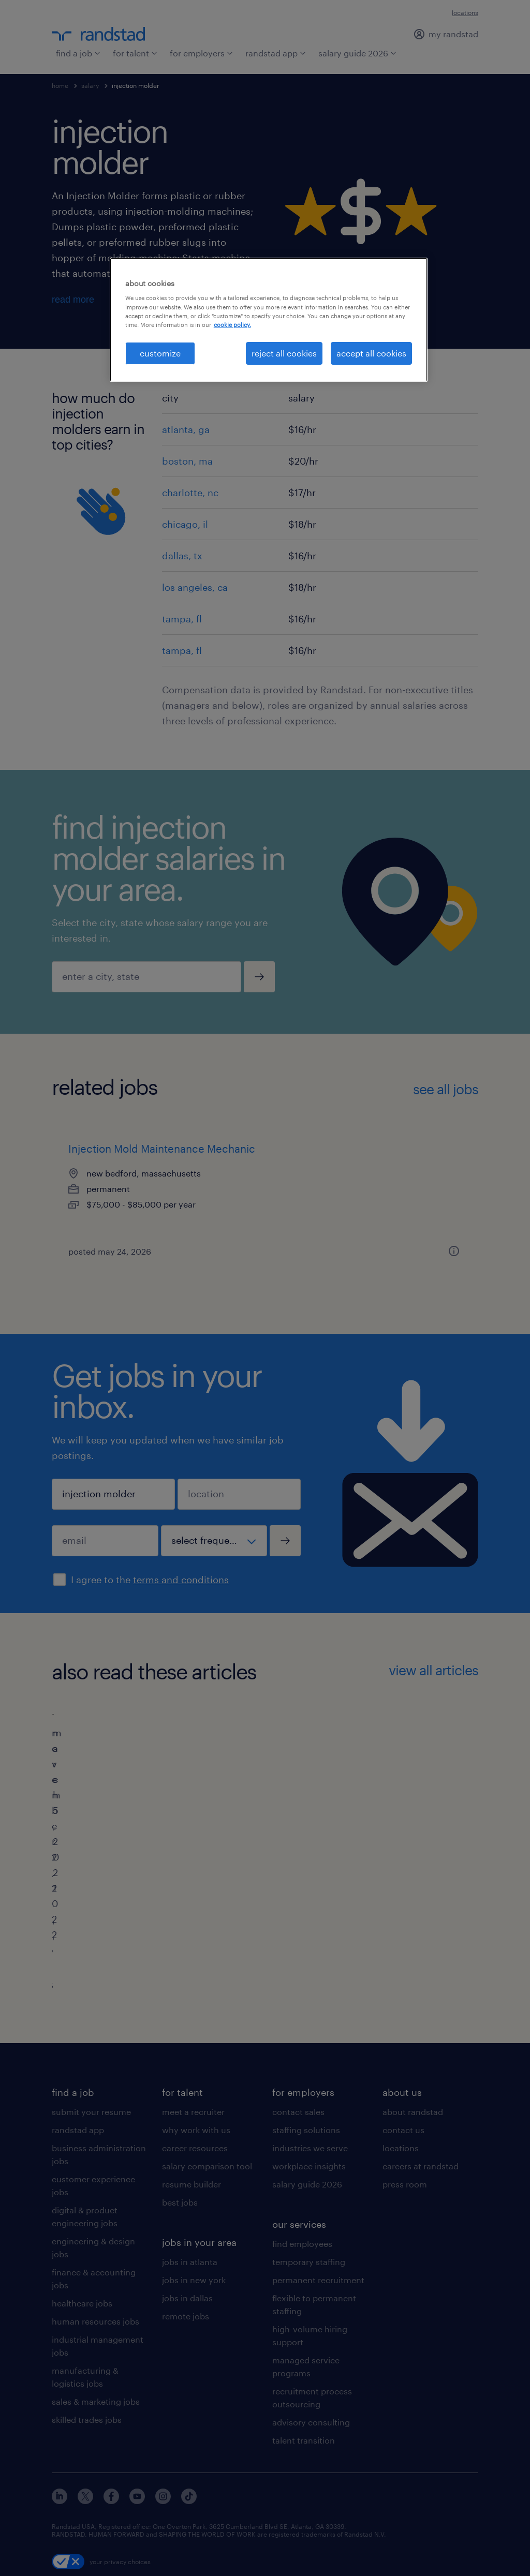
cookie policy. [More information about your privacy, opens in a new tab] (232, 324)
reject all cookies (284, 353)
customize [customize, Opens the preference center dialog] (160, 353)
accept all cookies (371, 353)
